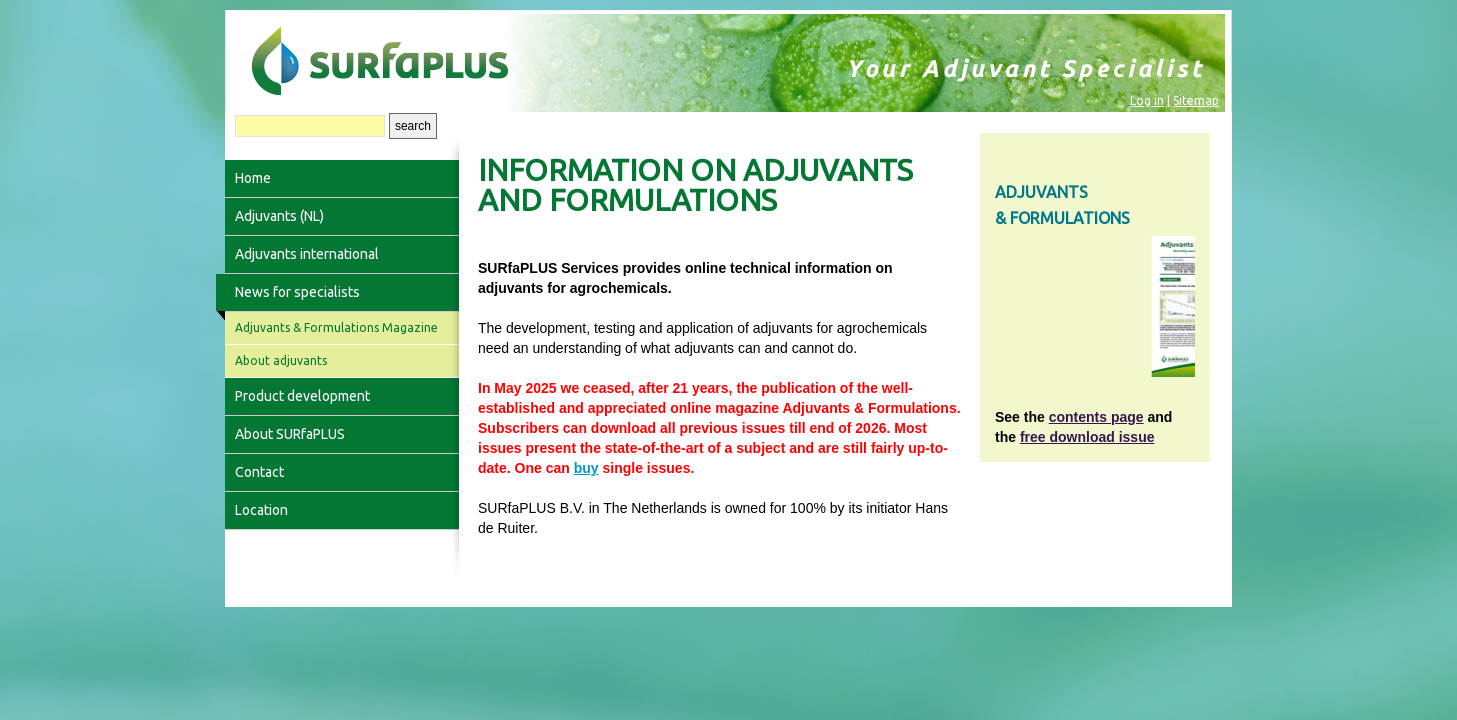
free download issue (1087, 437)
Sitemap (1196, 100)
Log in (1147, 100)
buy (586, 468)
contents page (1096, 417)
